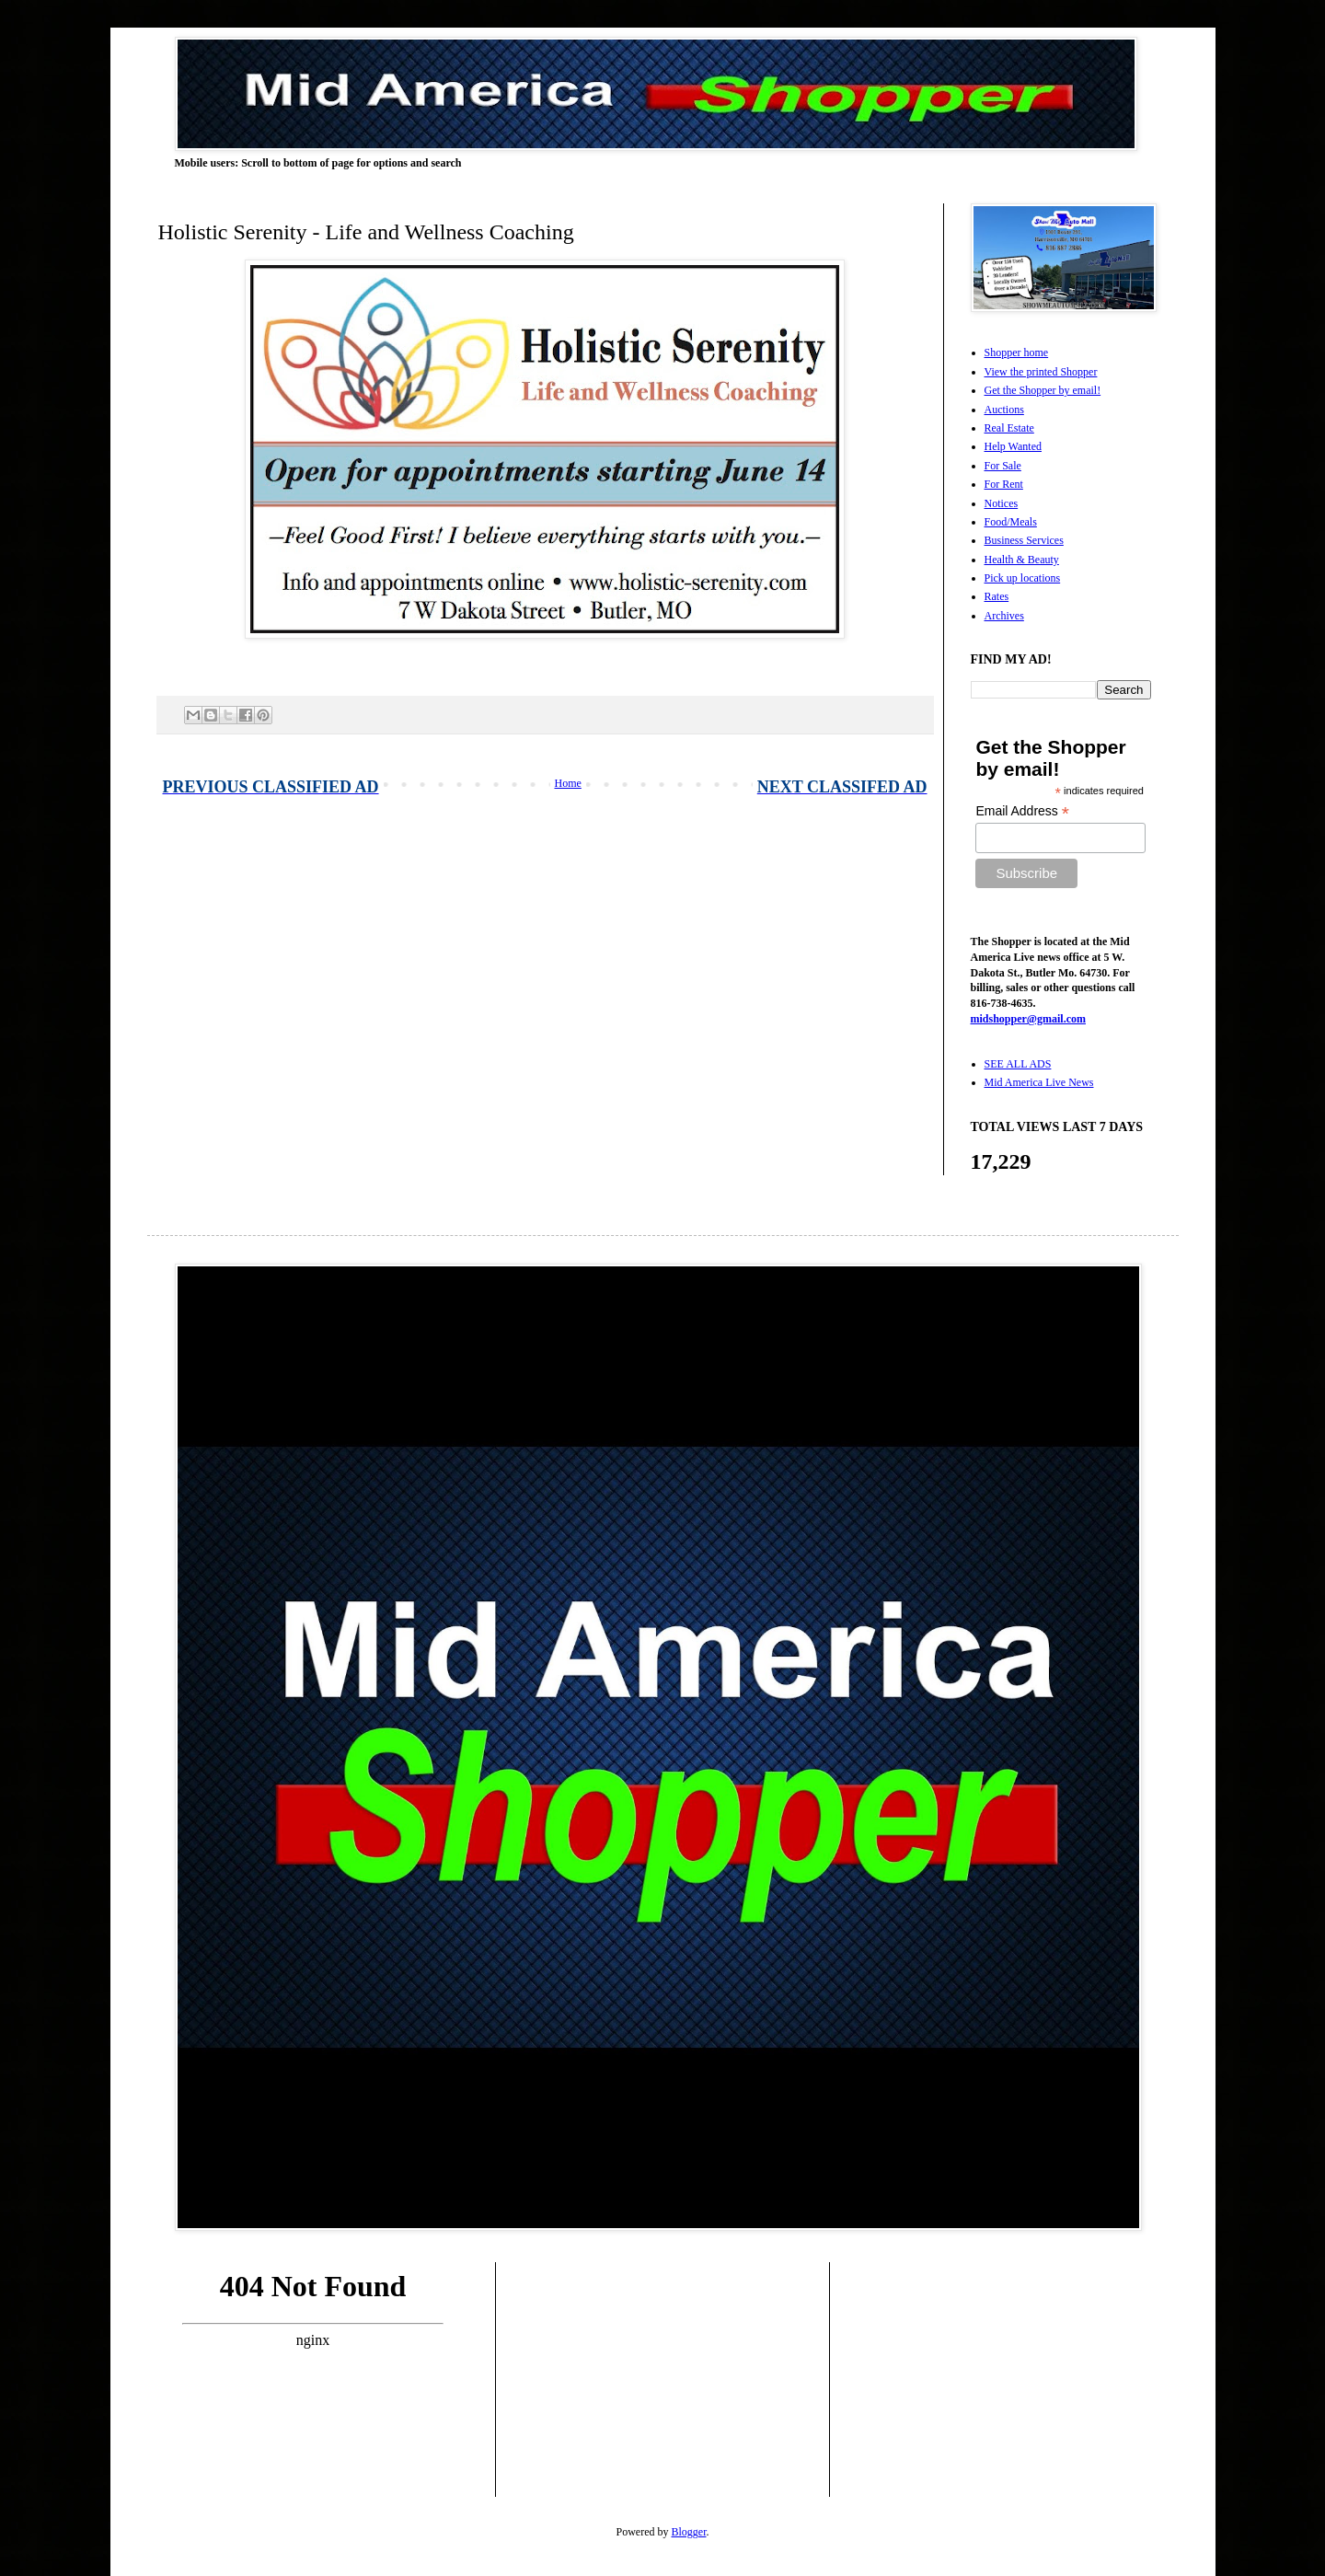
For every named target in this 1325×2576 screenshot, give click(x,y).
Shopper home (1017, 352)
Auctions (1004, 409)
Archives (1004, 615)
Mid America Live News (1039, 1082)
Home (568, 783)
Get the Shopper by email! (1043, 390)
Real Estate (1009, 428)
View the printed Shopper (1041, 371)
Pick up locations (1023, 578)
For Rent (1004, 484)
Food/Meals (1011, 521)
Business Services (1024, 540)
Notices (1002, 503)
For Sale (1003, 465)
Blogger (689, 2531)
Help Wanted (1013, 446)
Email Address (1022, 811)
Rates (997, 596)
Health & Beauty (1022, 559)
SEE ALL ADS (1018, 1063)
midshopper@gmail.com (1029, 1018)
